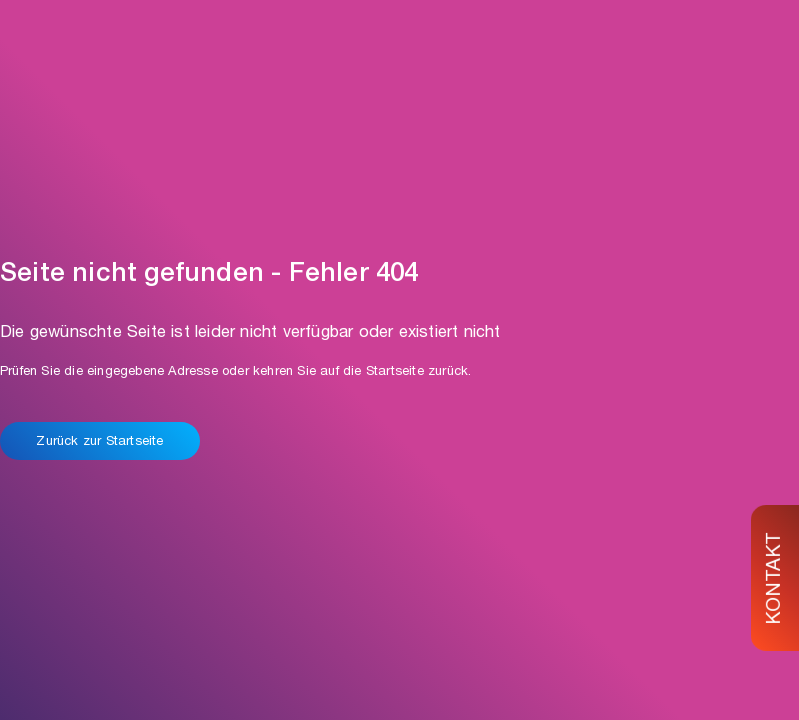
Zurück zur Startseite (99, 442)
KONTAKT (776, 577)
